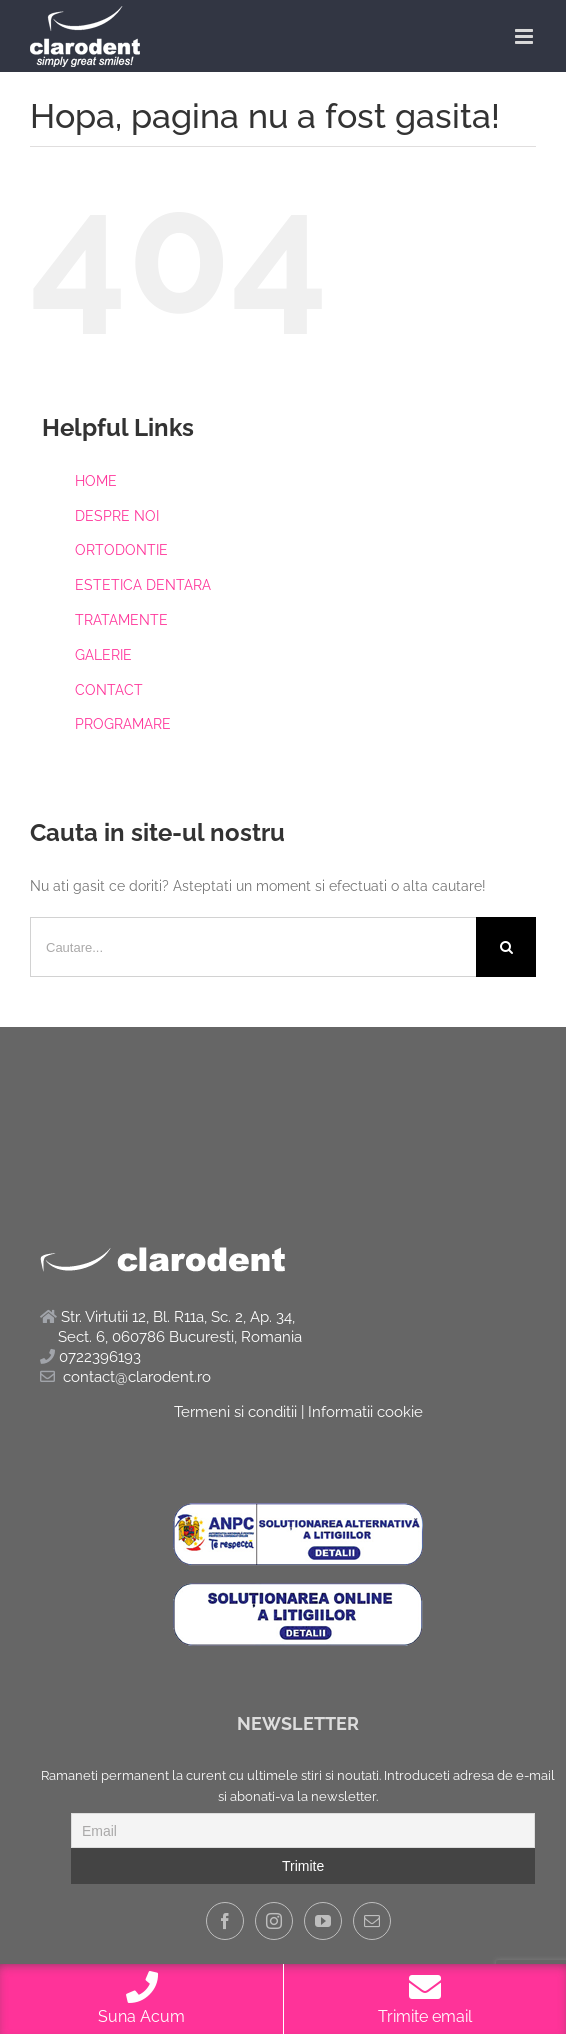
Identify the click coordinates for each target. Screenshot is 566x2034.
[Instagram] (274, 1921)
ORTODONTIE (121, 550)
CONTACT (109, 690)
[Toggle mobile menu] (525, 36)
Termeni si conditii (235, 1412)
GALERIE (103, 655)
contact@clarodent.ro (137, 1377)
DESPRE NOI (117, 516)
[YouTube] (323, 1921)
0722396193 (90, 1357)
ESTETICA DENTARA (143, 585)
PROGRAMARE (123, 724)
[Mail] (372, 1921)
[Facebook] (225, 1921)
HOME (96, 481)
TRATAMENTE (121, 620)
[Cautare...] (253, 947)
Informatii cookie (365, 1412)
